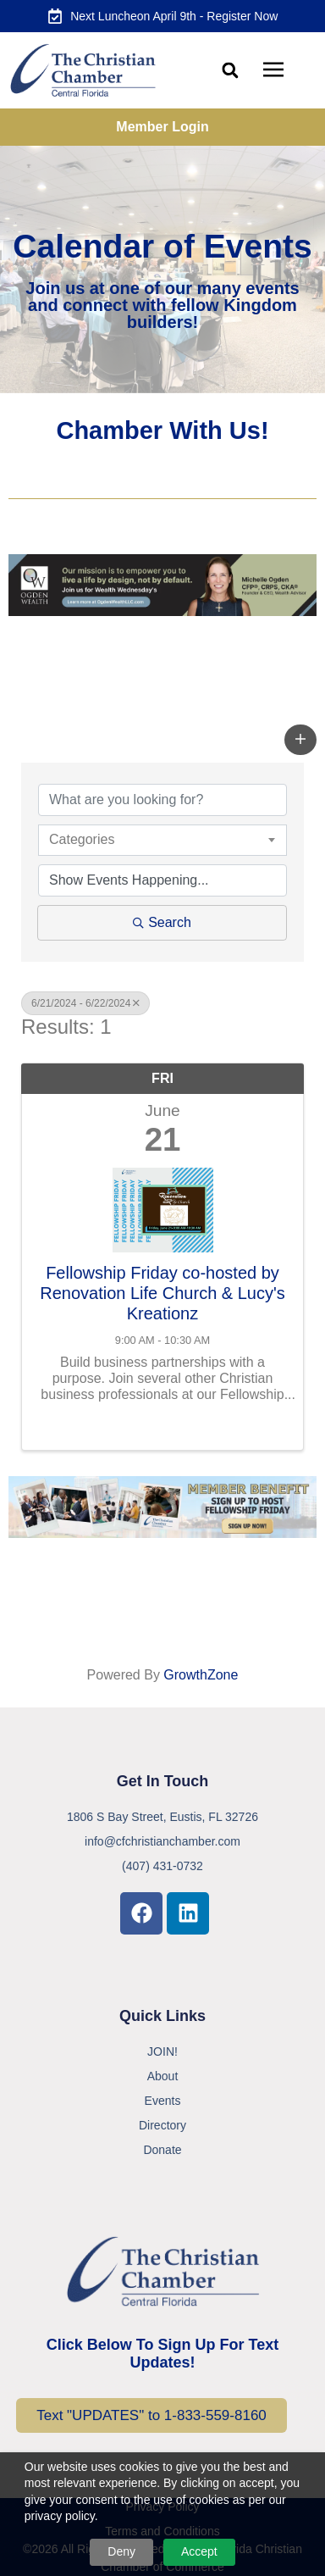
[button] (230, 70)
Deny (121, 2551)
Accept (199, 2551)
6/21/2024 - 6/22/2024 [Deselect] (85, 1003)
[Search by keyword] (162, 800)
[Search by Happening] (162, 880)
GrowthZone (200, 1675)
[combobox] (162, 839)
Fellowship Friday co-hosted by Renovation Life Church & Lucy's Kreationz (162, 1293)
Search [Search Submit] (162, 922)
